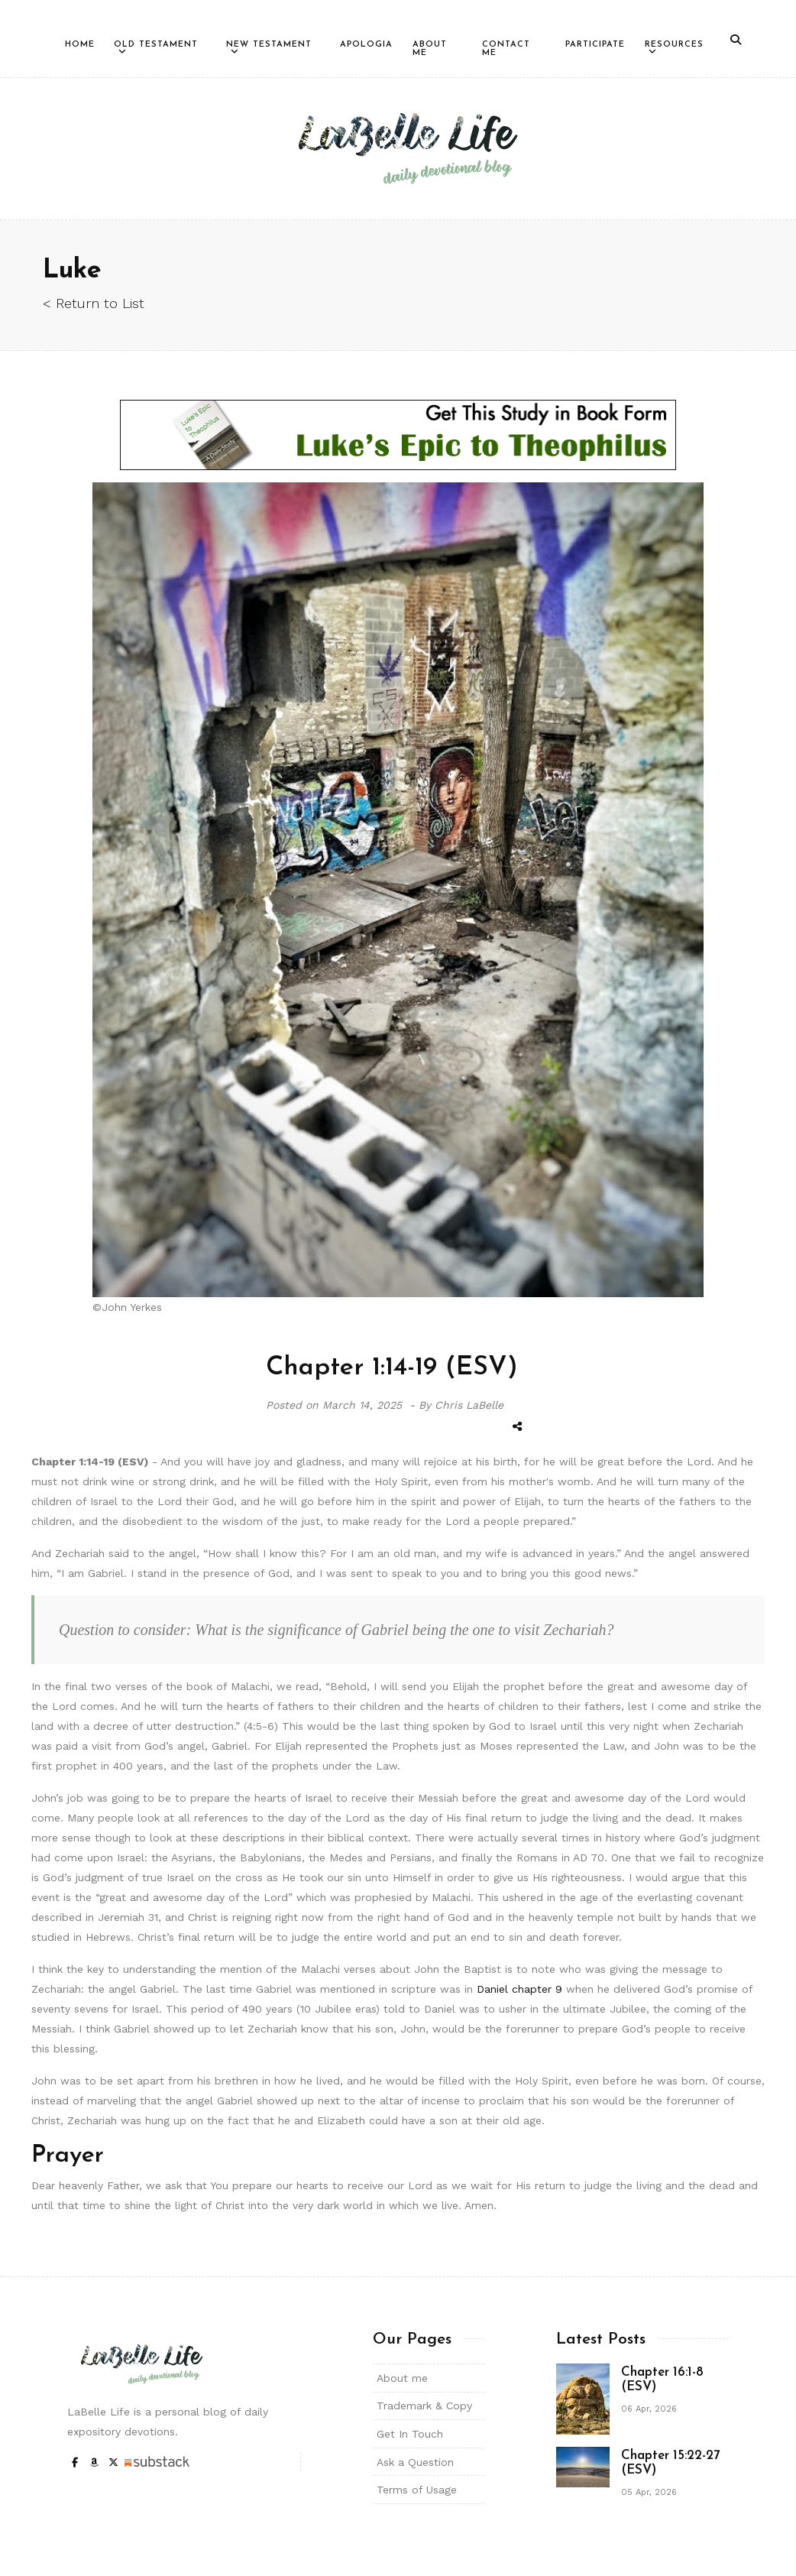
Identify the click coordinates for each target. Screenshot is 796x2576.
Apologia (366, 45)
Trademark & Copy (424, 2405)
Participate (595, 45)
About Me (430, 49)
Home (80, 45)
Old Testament (156, 45)
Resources (674, 45)
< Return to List (93, 303)
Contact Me (506, 49)
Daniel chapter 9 (519, 1989)
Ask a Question (415, 2462)
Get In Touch (410, 2434)
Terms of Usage (417, 2490)
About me (402, 2378)
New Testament (269, 45)
